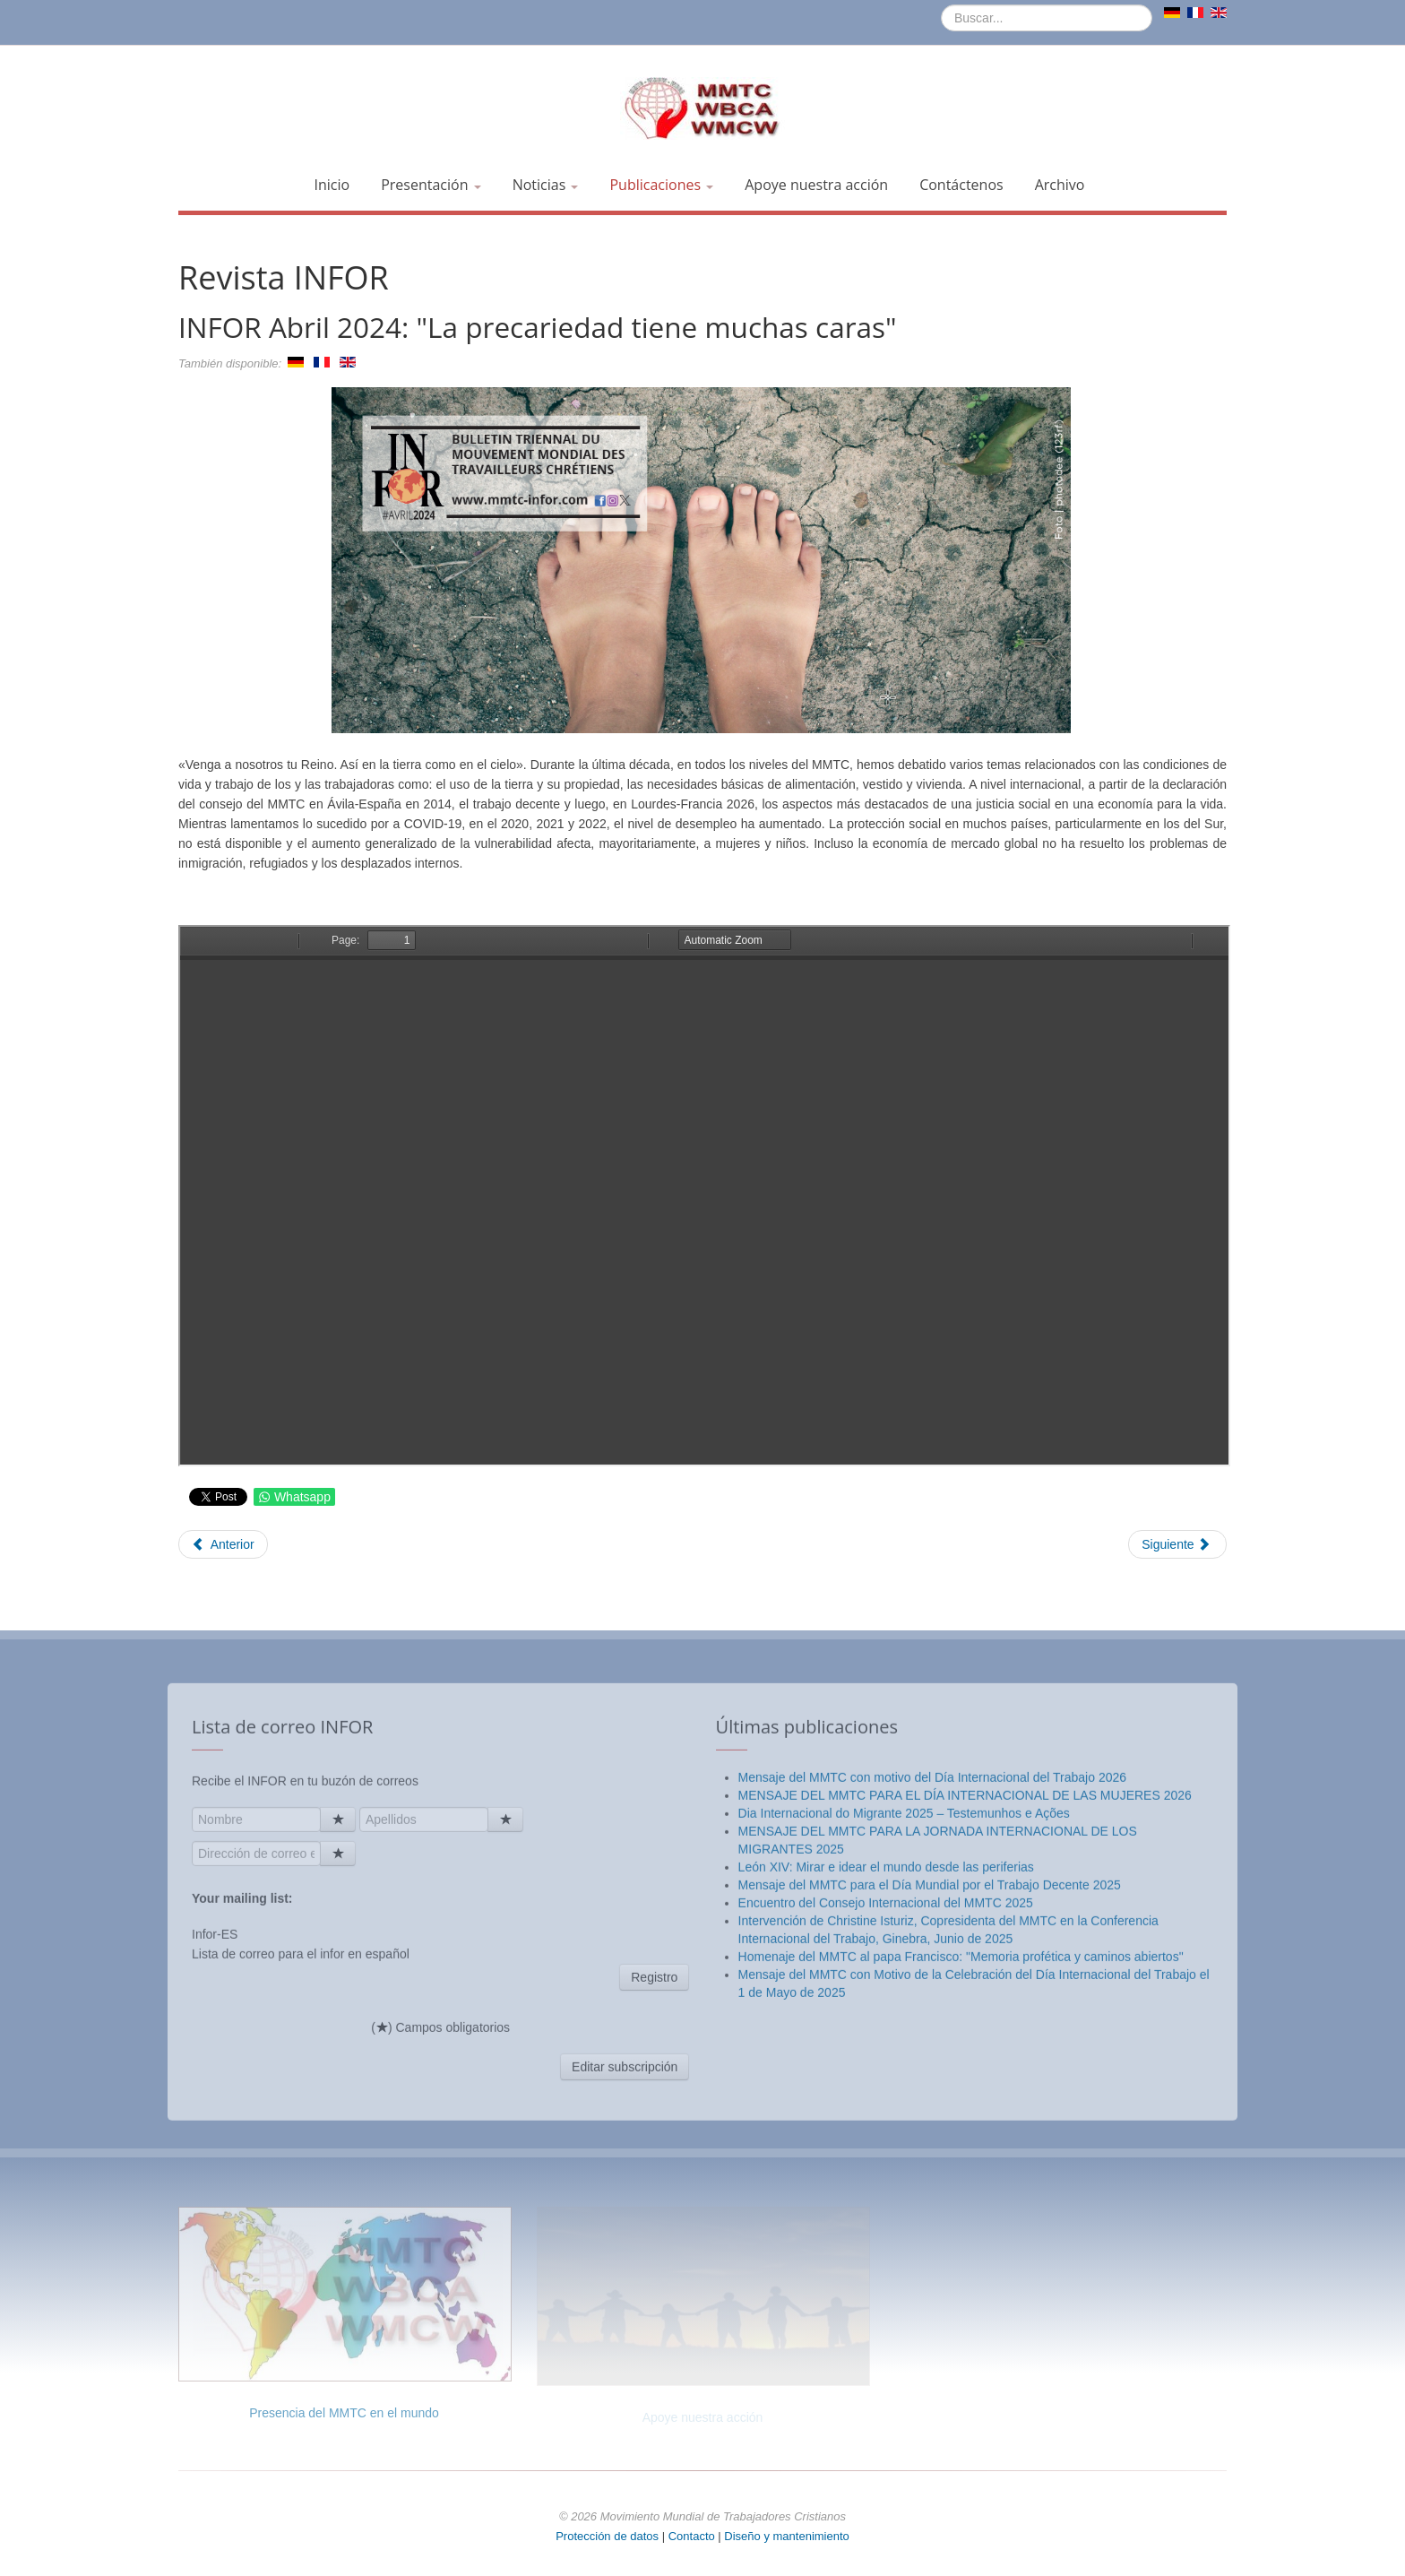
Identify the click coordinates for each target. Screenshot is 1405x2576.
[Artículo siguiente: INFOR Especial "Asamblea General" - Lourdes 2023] (1177, 1544)
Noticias (546, 184)
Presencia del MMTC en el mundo (344, 2413)
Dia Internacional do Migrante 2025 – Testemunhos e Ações (904, 2101)
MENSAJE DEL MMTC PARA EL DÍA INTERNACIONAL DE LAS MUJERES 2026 (965, 2083)
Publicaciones (661, 184)
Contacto (693, 2536)
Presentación (430, 184)
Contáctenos (961, 184)
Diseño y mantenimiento (786, 2536)
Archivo (1060, 184)
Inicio (332, 184)
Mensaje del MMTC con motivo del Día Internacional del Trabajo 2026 (932, 2065)
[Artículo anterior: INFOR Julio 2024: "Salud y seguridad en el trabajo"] (223, 1544)
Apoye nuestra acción (816, 184)
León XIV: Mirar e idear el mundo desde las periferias (886, 2155)
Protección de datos (607, 2536)
